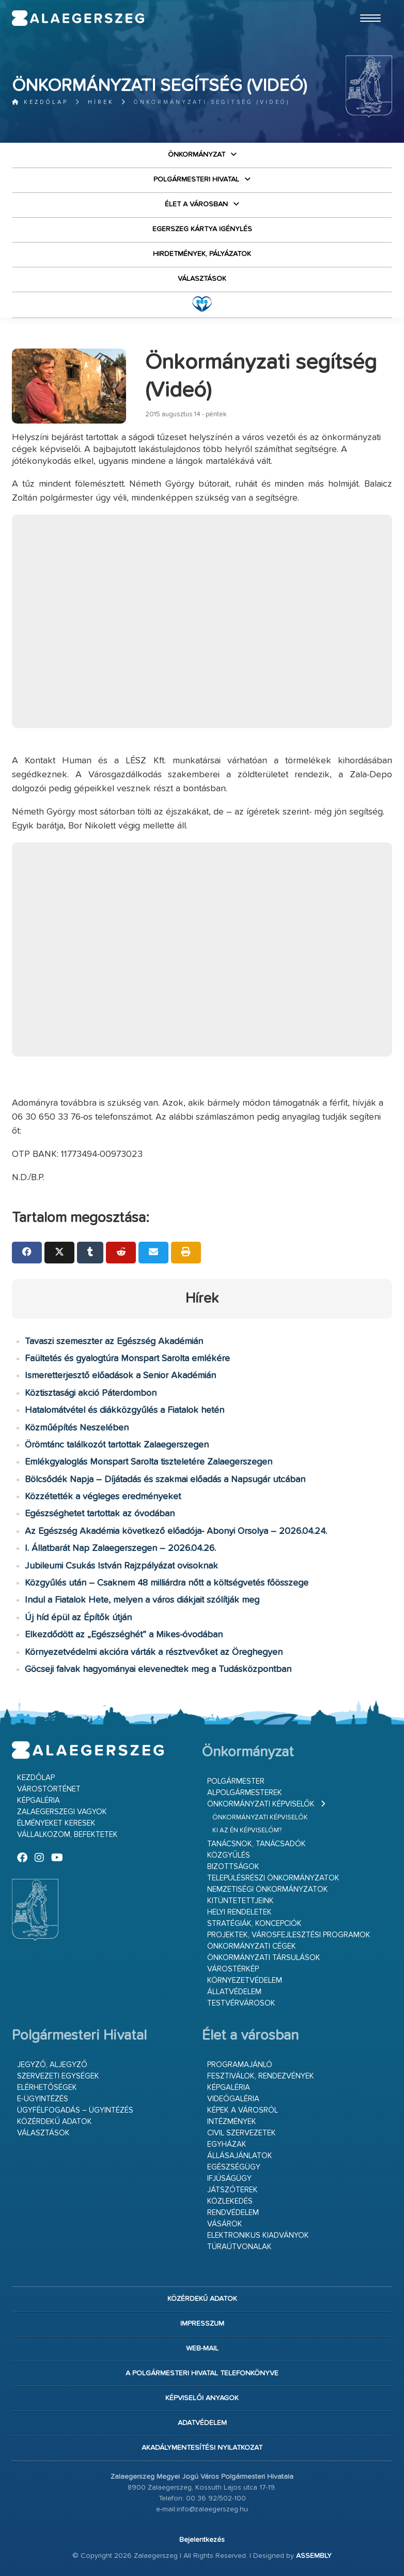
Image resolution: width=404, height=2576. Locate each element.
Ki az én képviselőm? (247, 1830)
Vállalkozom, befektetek (67, 1835)
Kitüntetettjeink (240, 1901)
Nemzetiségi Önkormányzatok (267, 1889)
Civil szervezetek (241, 2133)
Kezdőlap (40, 102)
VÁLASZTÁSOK (202, 278)
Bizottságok (233, 1867)
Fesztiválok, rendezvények (260, 2076)
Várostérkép (233, 1969)
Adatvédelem (202, 2423)
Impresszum (202, 2323)
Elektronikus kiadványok (258, 2235)
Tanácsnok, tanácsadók (256, 1844)
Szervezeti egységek (58, 2076)
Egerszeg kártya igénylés (202, 229)
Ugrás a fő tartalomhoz (366, 4)
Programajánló (239, 2065)
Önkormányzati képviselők (261, 1804)
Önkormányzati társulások (263, 1958)
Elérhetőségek (47, 2087)
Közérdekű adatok (54, 2122)
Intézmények (231, 2122)
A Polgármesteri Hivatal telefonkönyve (202, 2373)
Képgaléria (38, 1800)
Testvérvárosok (241, 2003)
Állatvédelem (234, 1992)
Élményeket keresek (56, 1823)
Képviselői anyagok (202, 2398)
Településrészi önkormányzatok (273, 1878)
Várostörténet (49, 1789)
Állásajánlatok (239, 2156)
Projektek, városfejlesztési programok (288, 1935)
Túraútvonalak (239, 2247)
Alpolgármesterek (244, 1793)
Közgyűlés (228, 1855)
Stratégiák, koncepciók (254, 1923)
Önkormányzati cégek (251, 1946)
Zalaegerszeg (78, 18)
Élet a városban (196, 204)
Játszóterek (232, 2190)
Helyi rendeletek (239, 1912)
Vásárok (224, 2224)
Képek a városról (242, 2110)
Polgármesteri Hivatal (196, 179)
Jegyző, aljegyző (52, 2065)
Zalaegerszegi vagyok (62, 1812)
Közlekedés (230, 2201)
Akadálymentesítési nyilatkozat (202, 2447)
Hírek (101, 102)
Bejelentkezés (202, 2539)
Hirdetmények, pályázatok (202, 254)
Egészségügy (233, 2167)
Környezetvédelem (244, 1980)
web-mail (202, 2348)
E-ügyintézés (42, 2099)
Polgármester (236, 1781)
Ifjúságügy (229, 2178)
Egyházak (226, 2144)
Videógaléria (233, 2099)
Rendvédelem (233, 2213)
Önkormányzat (196, 154)
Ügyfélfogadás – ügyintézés (75, 2110)
